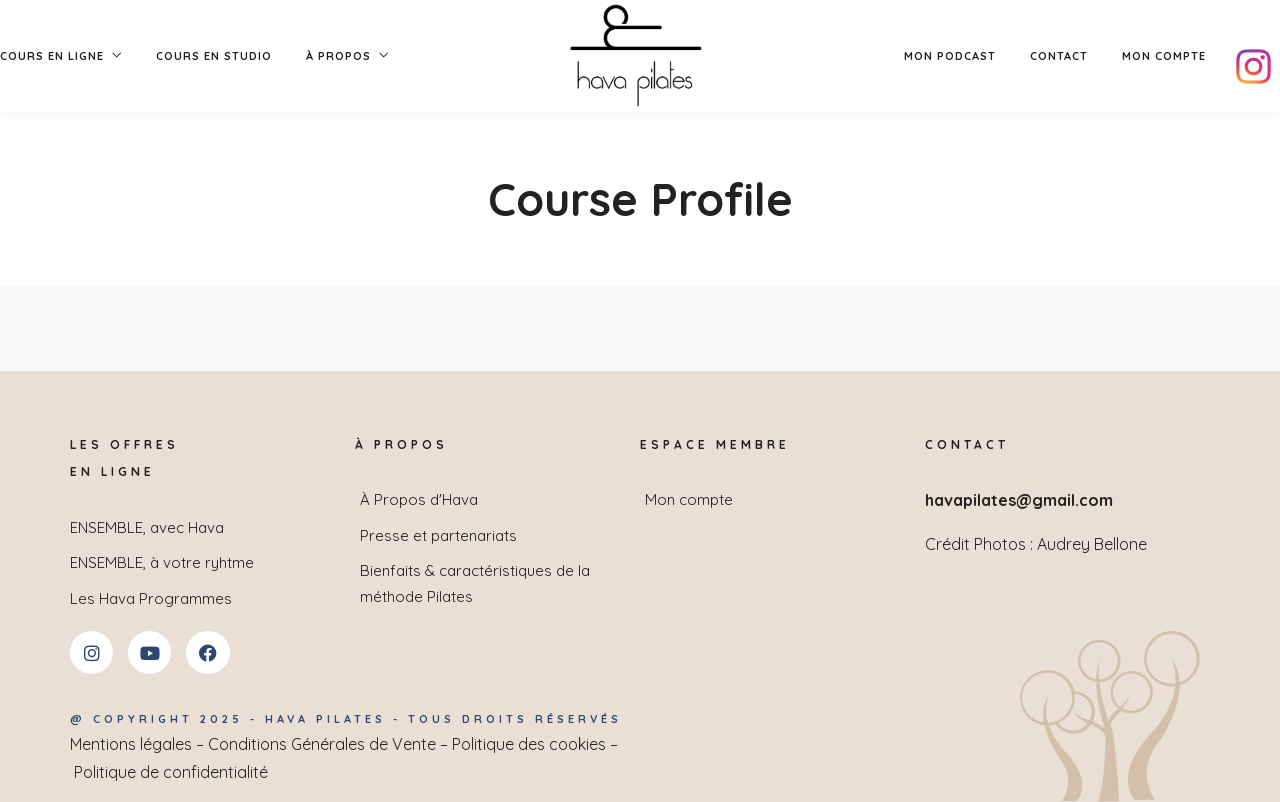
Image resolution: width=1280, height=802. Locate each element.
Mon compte (1164, 56)
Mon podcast (950, 56)
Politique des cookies (529, 744)
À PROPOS (338, 56)
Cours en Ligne (52, 56)
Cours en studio (214, 56)
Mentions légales (131, 744)
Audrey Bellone (1092, 544)
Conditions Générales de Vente (322, 744)
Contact (1059, 56)
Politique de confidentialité (171, 772)
